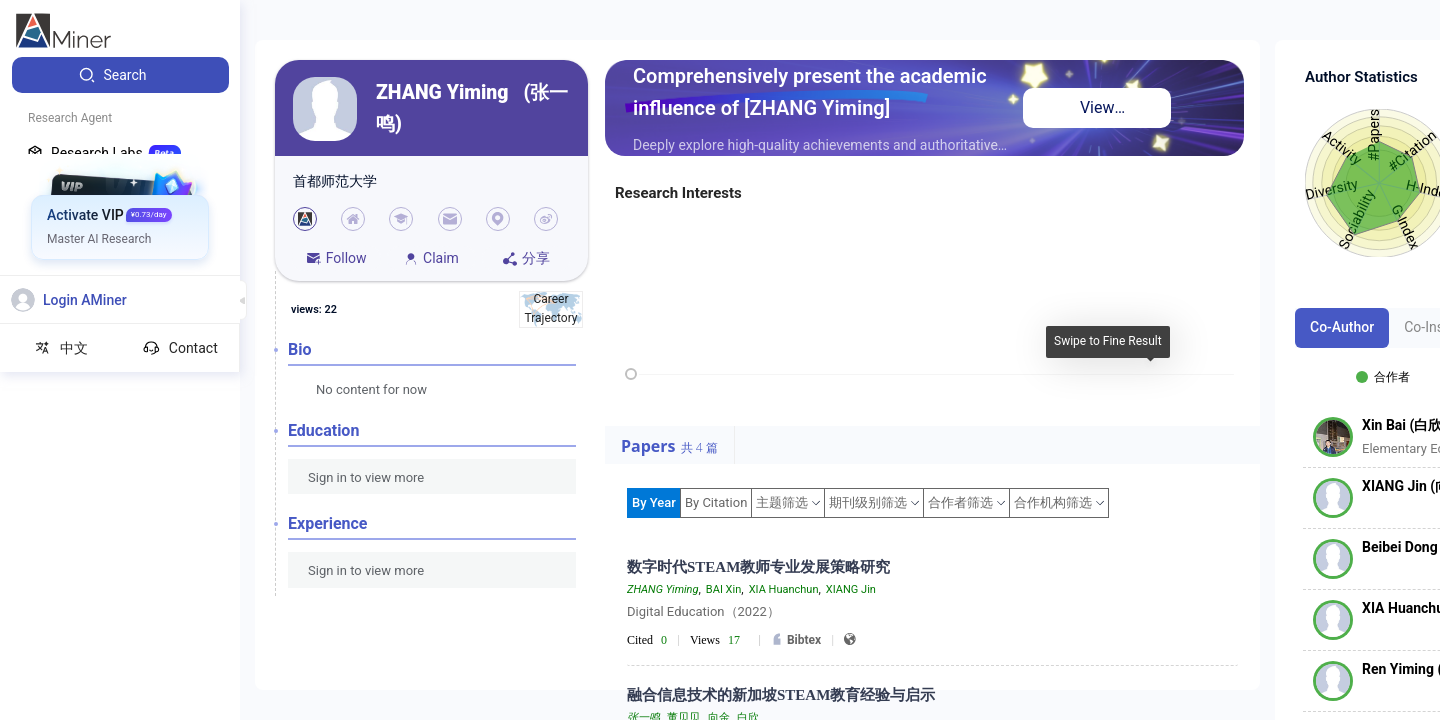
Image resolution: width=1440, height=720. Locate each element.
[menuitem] (120, 75)
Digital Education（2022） (703, 611)
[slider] (631, 374)
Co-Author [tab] (1342, 327)
